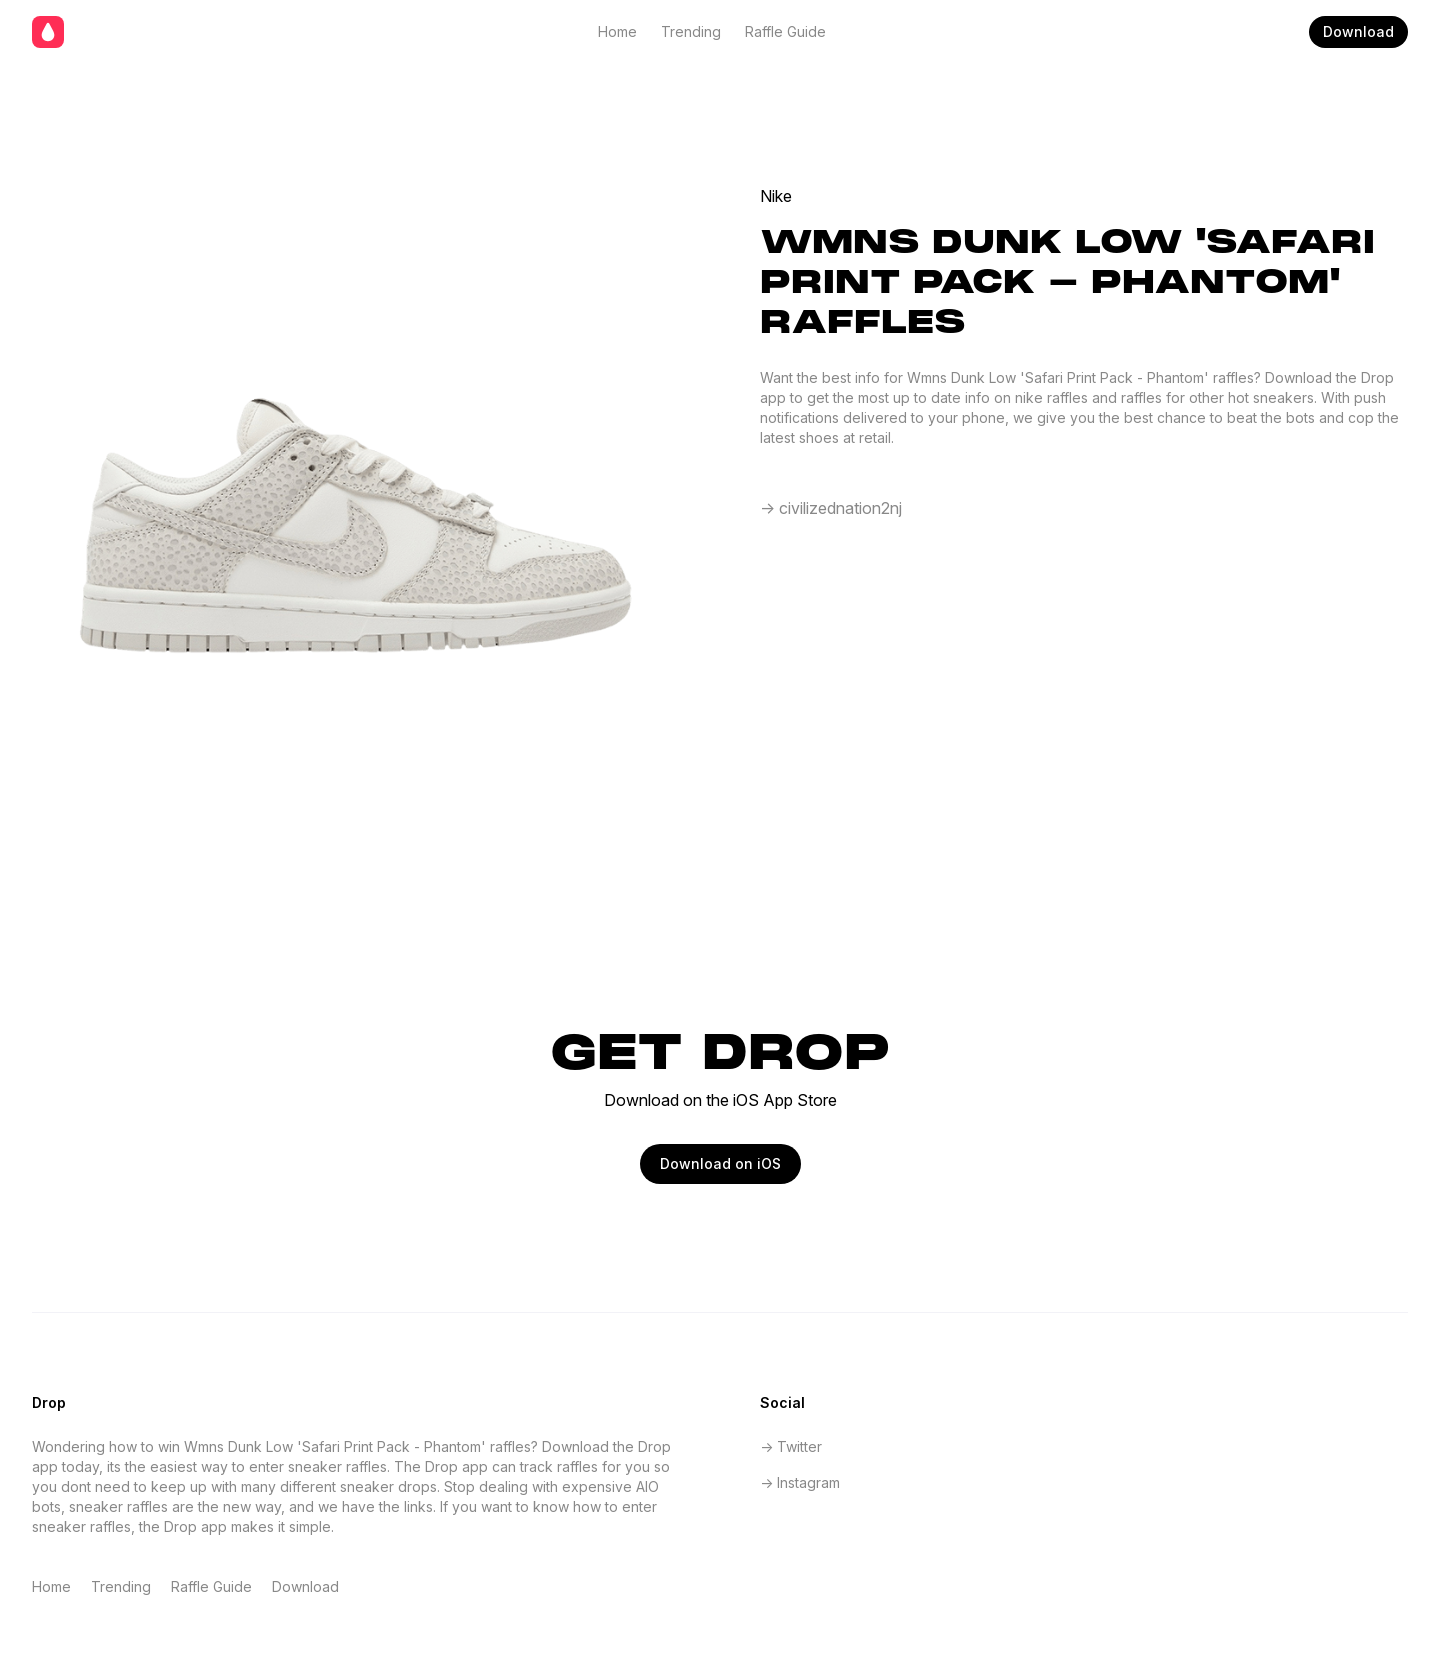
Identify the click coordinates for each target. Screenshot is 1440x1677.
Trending (691, 31)
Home (617, 31)
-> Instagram (800, 1482)
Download (1358, 31)
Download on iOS (720, 1163)
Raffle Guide (785, 31)
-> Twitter (791, 1446)
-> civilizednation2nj (831, 508)
